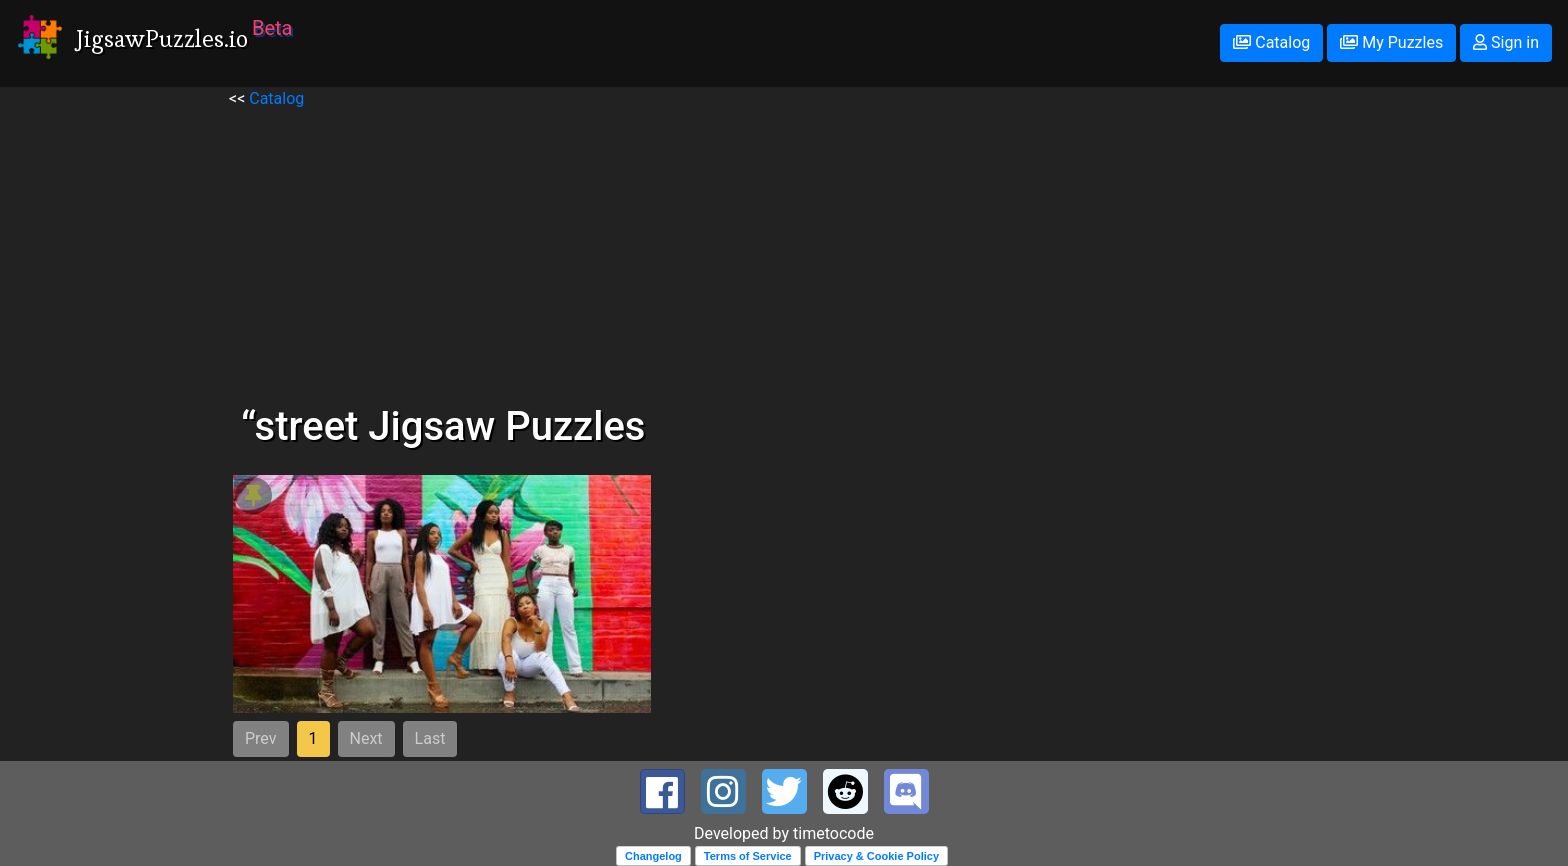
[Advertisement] (784, 251)
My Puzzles (1391, 42)
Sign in (1506, 42)
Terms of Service (748, 856)
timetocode (833, 833)
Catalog (1271, 42)
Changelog (653, 856)
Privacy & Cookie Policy (876, 856)
